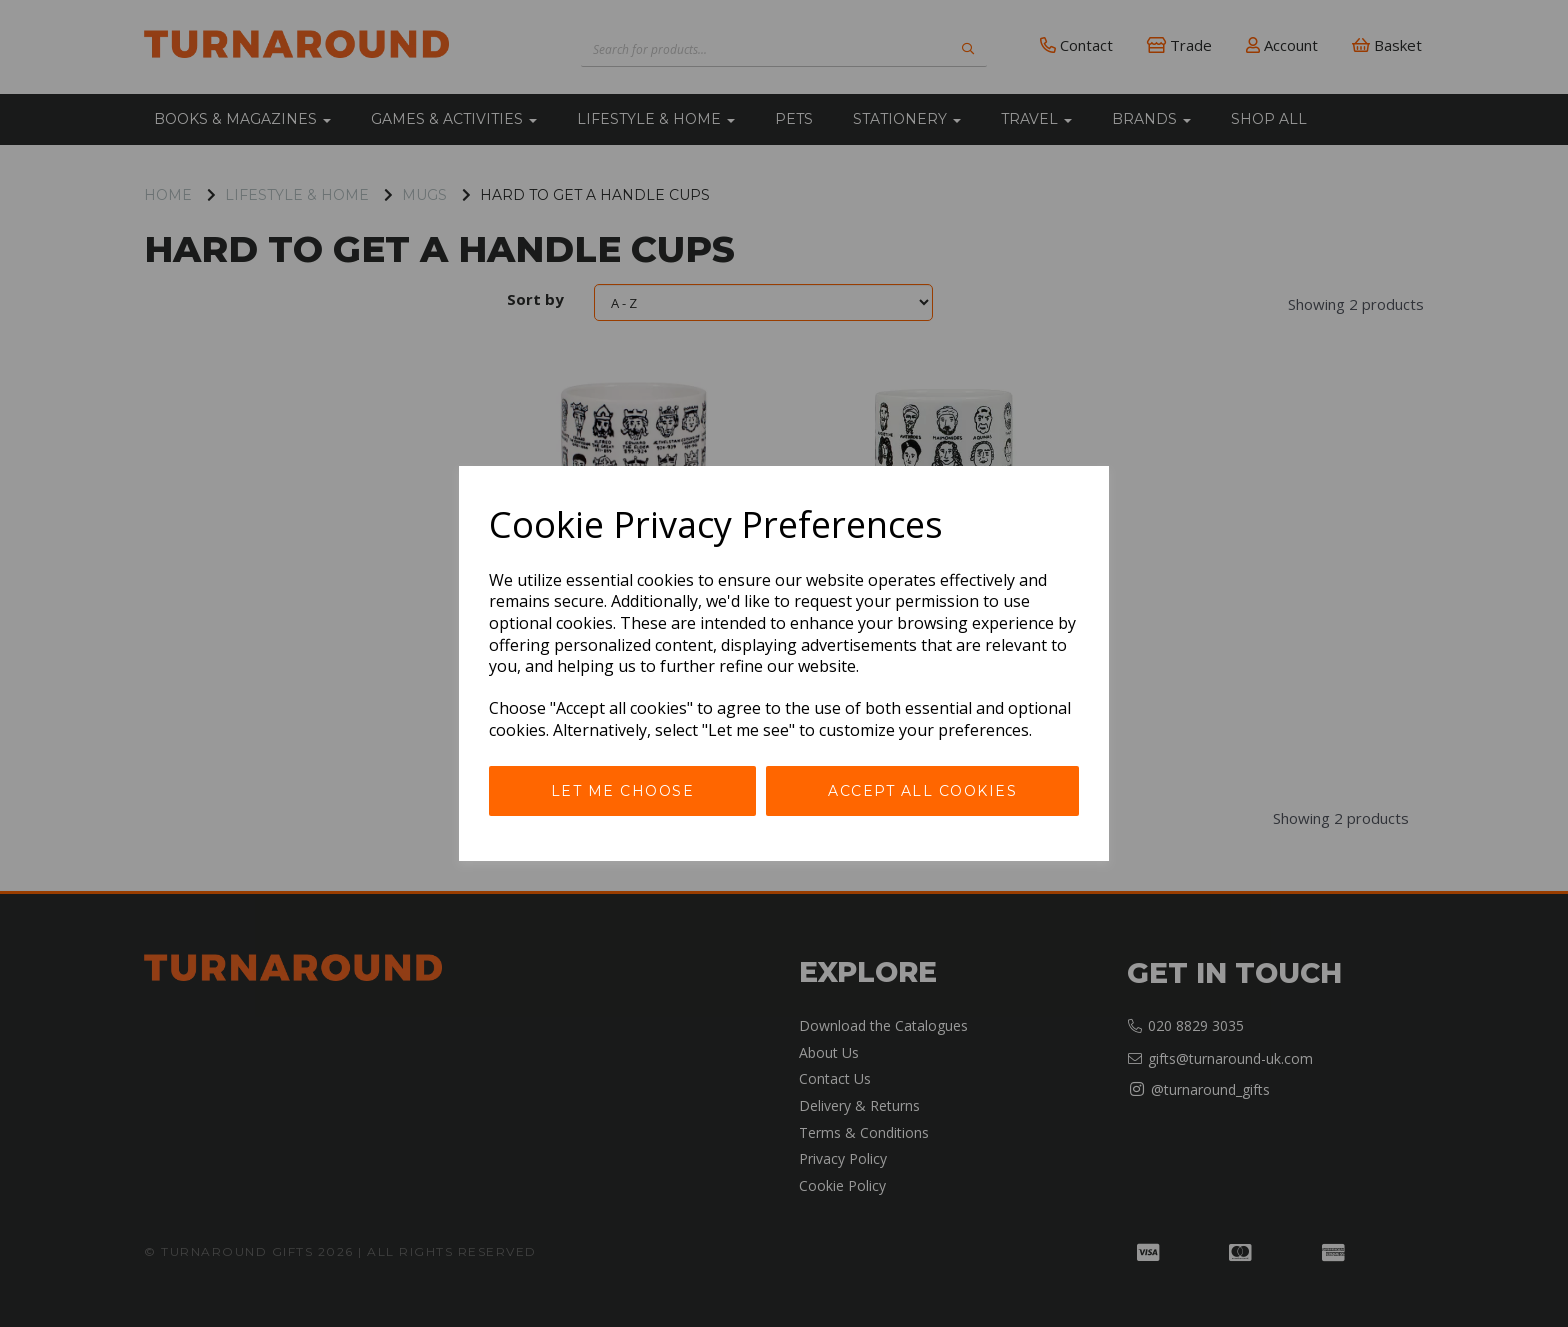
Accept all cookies (922, 791)
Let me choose (623, 791)
